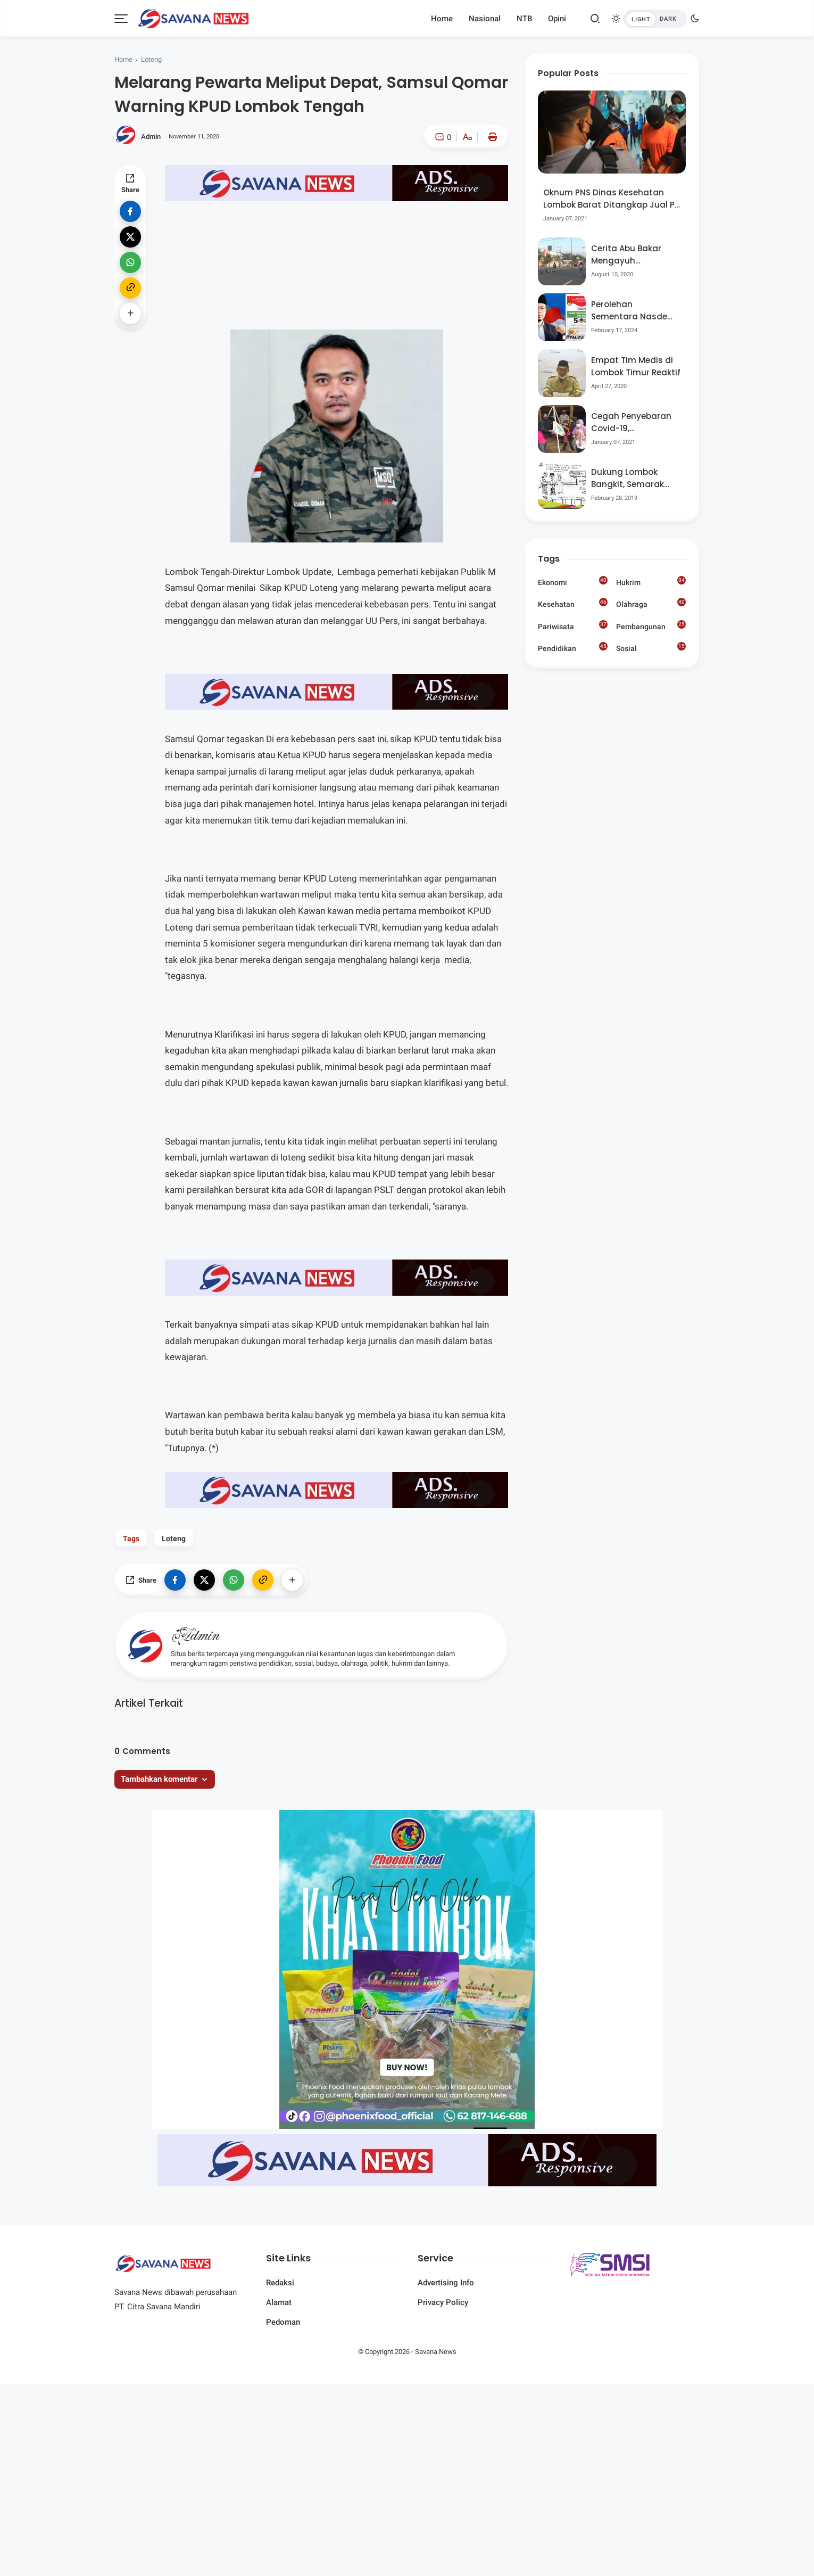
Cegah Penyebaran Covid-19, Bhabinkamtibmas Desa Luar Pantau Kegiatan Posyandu (632, 422)
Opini (557, 18)
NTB (524, 18)
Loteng (151, 59)
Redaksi (280, 2282)
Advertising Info (446, 2282)
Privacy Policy (443, 2302)
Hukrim (651, 581)
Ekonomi (573, 581)
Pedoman (283, 2322)
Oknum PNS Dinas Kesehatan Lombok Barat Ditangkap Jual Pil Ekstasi (611, 199)
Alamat (279, 2302)
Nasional (485, 18)
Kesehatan (573, 603)
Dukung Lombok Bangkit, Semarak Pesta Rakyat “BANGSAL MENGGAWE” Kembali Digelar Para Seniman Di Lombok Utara (634, 478)
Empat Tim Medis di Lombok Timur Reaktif (635, 366)
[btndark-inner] (655, 19)
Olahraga (651, 603)
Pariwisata (573, 625)
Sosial (651, 648)
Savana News (435, 2352)
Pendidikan (573, 647)
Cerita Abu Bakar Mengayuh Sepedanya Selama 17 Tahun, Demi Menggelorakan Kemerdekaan (631, 255)
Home (442, 18)
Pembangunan (651, 625)
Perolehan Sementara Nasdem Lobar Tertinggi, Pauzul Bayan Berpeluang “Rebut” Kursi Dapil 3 (633, 311)
